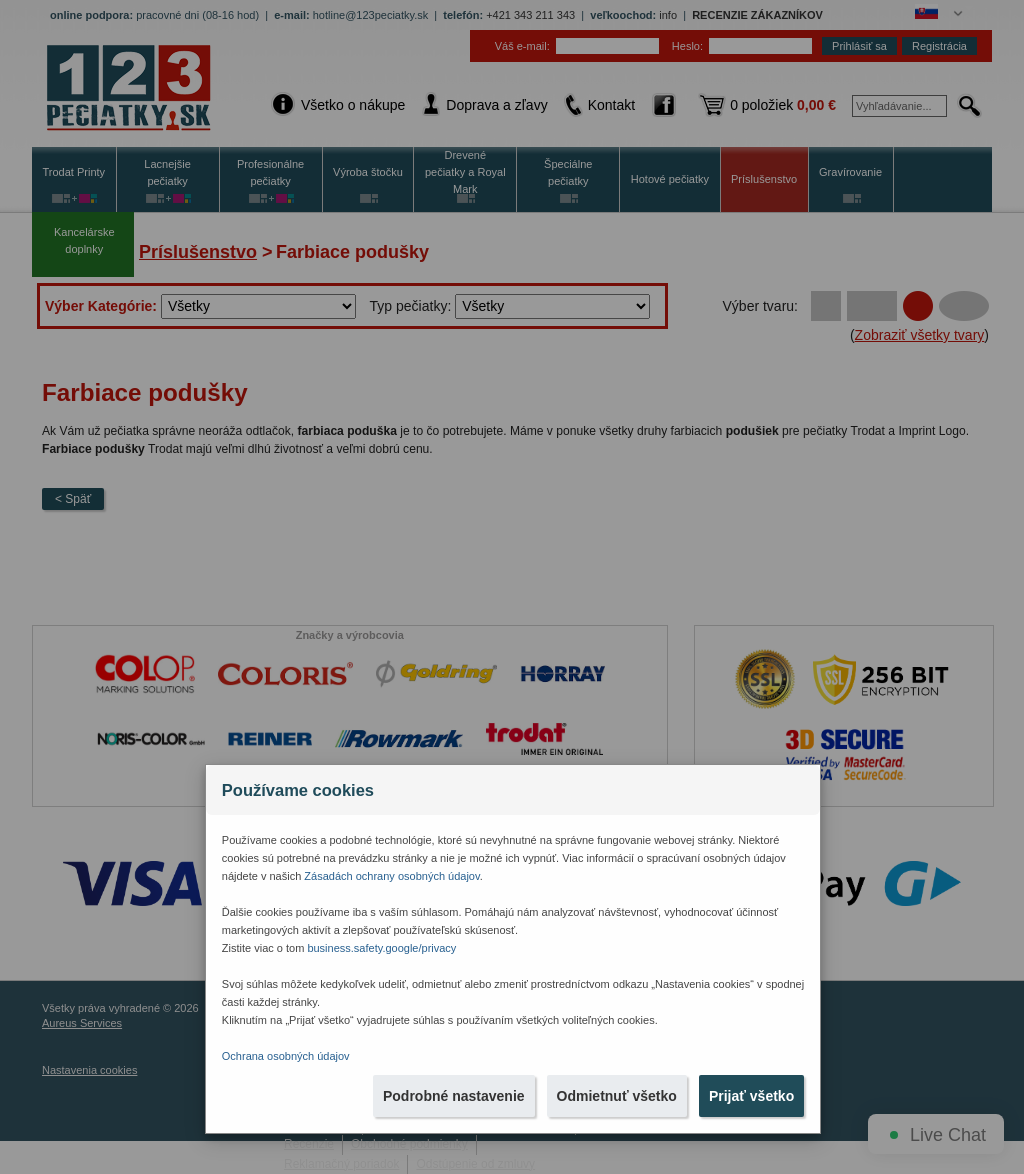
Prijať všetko (751, 1096)
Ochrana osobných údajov (286, 1056)
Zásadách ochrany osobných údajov (391, 876)
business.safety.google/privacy (381, 948)
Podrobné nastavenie (454, 1096)
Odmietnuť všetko (617, 1096)
